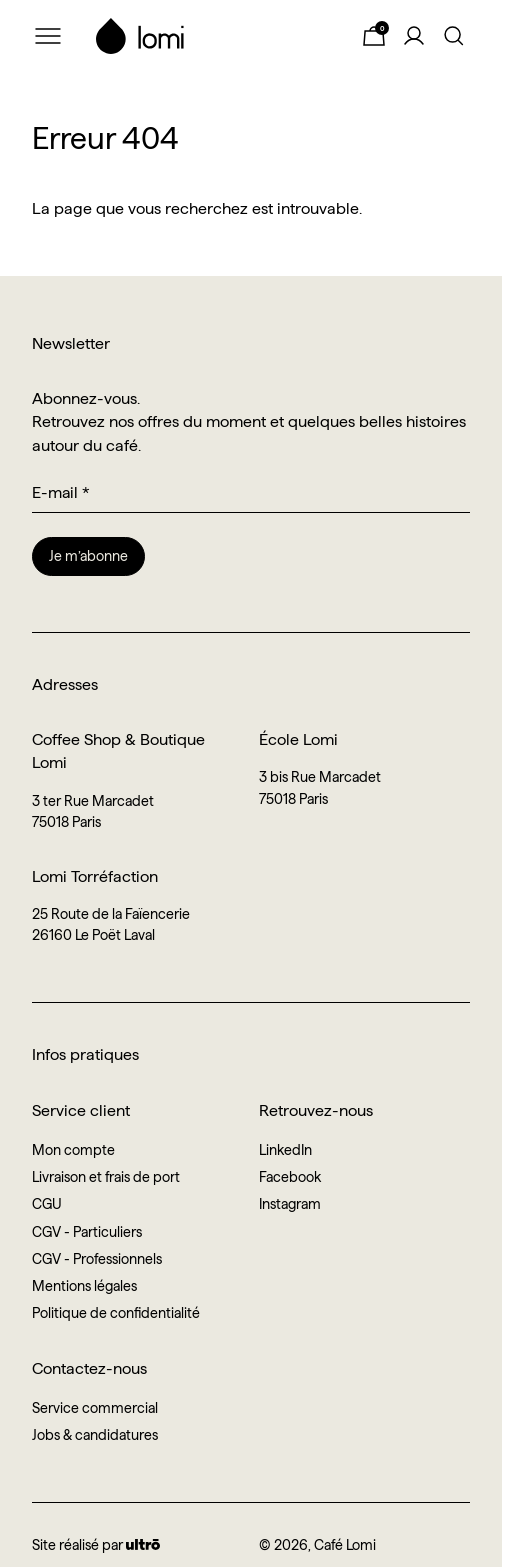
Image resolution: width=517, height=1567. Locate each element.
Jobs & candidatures (95, 1435)
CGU (47, 1204)
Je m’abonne (88, 556)
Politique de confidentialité (116, 1313)
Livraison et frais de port (106, 1177)
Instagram (290, 1204)
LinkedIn (285, 1150)
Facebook (290, 1177)
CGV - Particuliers (87, 1232)
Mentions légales (84, 1286)
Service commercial (95, 1408)
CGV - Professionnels (97, 1259)
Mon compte (73, 1150)
